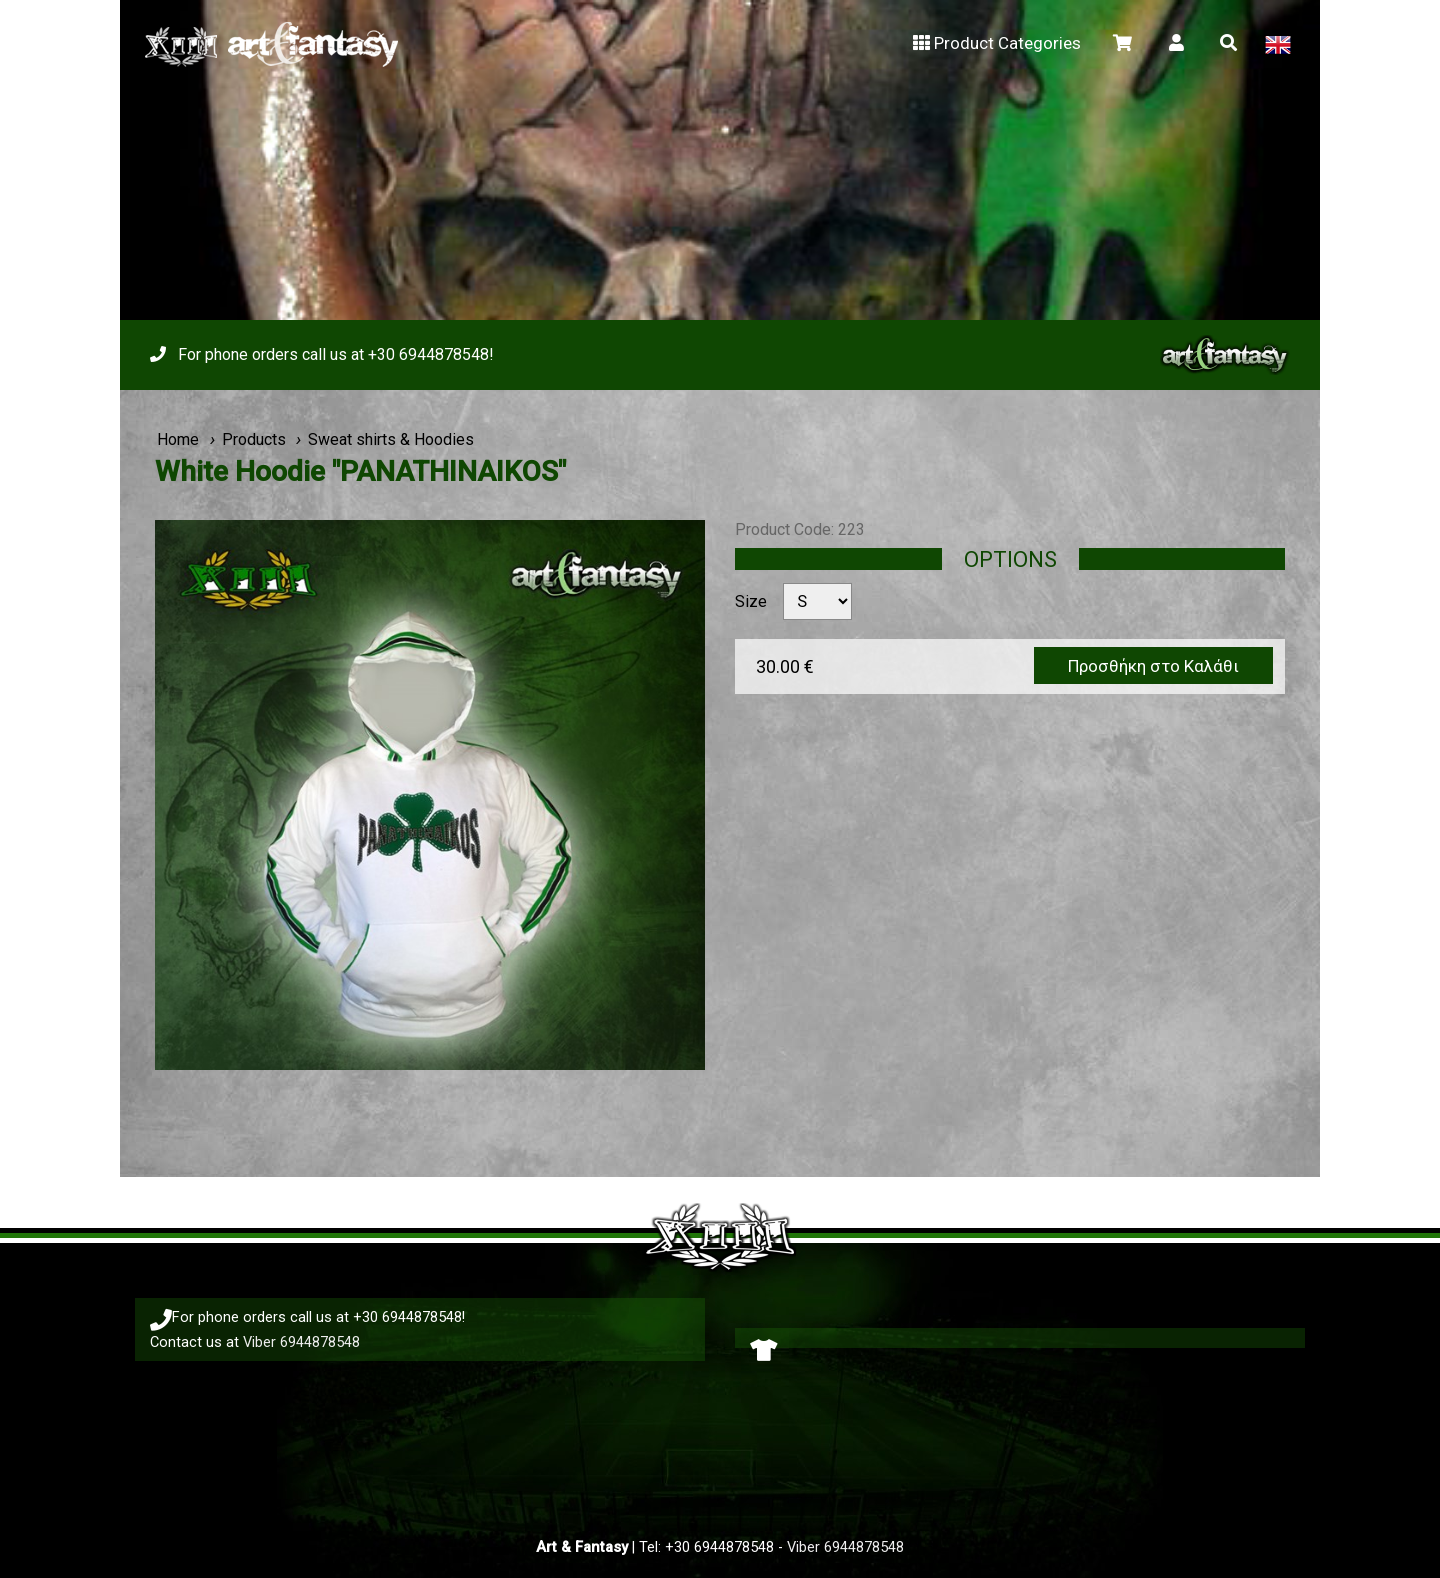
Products (254, 439)
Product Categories (995, 43)
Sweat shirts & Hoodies (391, 439)
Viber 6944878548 (301, 1342)
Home (178, 439)
